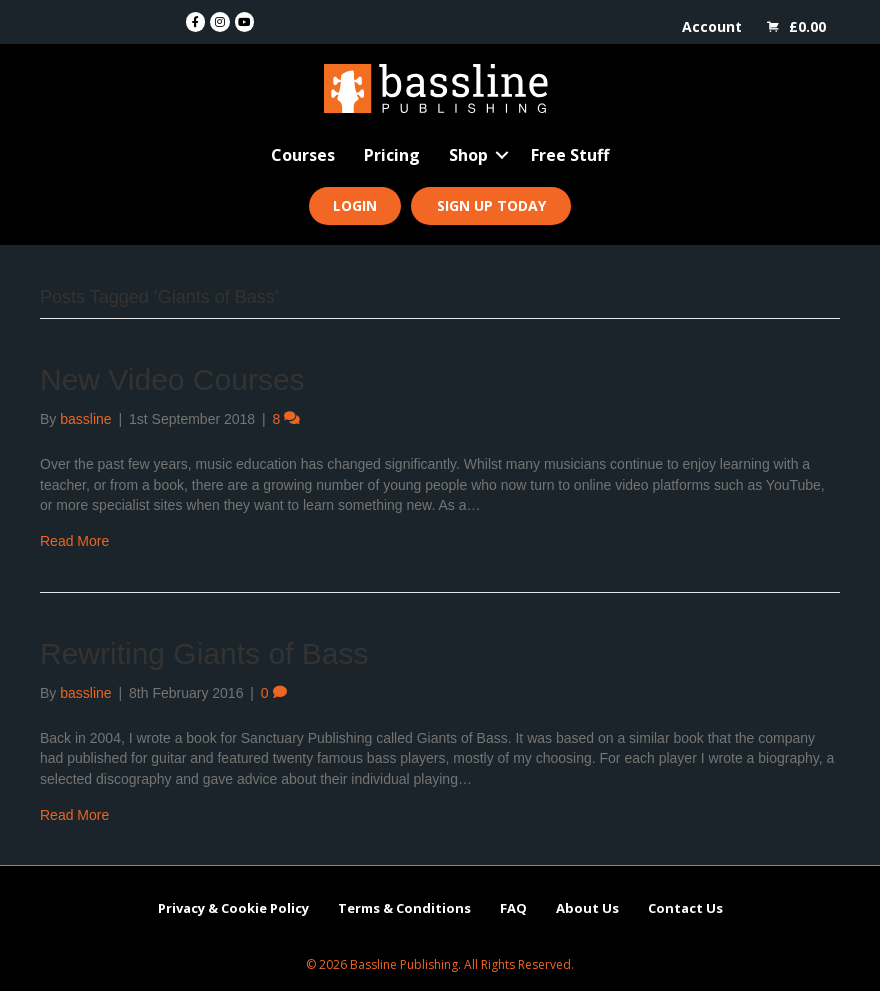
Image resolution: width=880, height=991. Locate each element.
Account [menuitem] (712, 26)
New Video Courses (172, 379)
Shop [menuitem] (468, 155)
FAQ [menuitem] (513, 908)
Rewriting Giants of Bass (204, 653)
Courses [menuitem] (303, 155)
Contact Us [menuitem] (685, 908)
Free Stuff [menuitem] (570, 155)
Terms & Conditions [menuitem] (404, 908)
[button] (502, 155)
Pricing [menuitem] (392, 155)
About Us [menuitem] (587, 908)
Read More (74, 541)
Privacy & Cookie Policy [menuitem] (233, 908)
